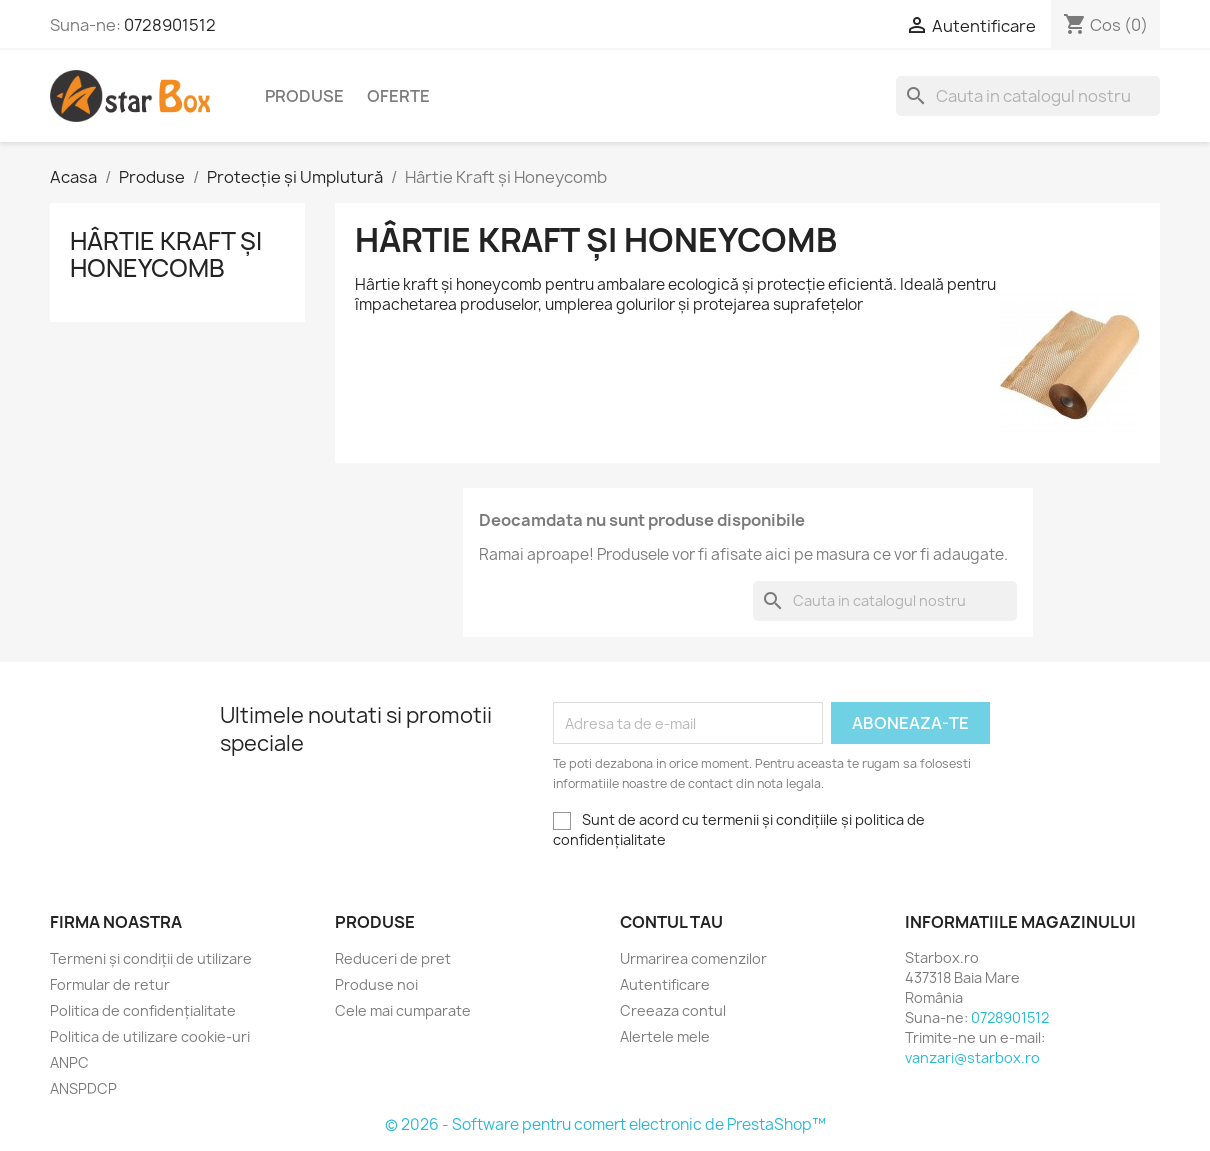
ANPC (69, 1062)
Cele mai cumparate (403, 1010)
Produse (304, 96)
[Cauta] (1028, 96)
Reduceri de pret (393, 958)
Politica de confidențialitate (143, 1010)
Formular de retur (110, 984)
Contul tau (671, 922)
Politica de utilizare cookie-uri (150, 1036)
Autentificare (665, 984)
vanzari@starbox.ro (972, 1057)
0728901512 (170, 25)
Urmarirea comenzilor (693, 958)
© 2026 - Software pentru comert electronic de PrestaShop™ (605, 1124)
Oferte (398, 96)
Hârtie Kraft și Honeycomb (166, 254)
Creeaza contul (673, 1010)
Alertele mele (665, 1036)
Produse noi (376, 984)
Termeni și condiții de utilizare (151, 958)
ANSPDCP (83, 1088)
